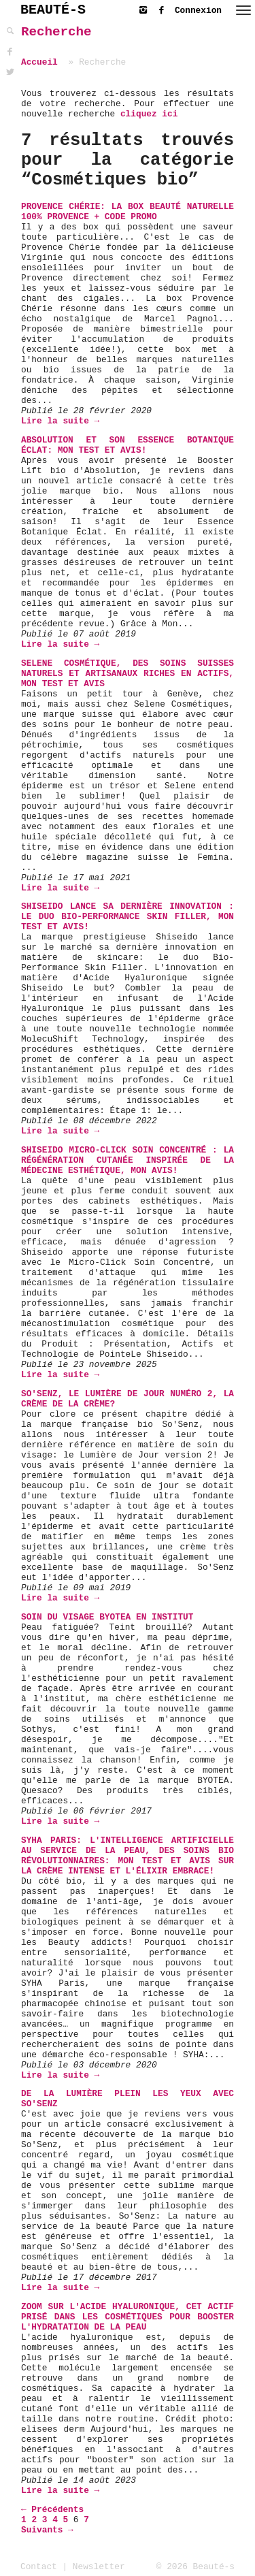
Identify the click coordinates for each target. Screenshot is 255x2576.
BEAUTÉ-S (53, 10)
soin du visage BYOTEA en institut (107, 1617)
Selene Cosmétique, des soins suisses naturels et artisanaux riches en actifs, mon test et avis (127, 673)
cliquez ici (148, 114)
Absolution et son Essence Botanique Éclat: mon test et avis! (127, 445)
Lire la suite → (60, 421)
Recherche (56, 32)
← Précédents (52, 2510)
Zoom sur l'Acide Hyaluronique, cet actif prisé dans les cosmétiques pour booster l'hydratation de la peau (127, 2317)
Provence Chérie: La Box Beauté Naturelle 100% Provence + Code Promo (127, 212)
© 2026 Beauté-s (195, 2567)
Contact (38, 2567)
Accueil (39, 62)
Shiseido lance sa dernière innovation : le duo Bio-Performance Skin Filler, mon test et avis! (127, 916)
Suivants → (47, 2530)
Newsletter (99, 2567)
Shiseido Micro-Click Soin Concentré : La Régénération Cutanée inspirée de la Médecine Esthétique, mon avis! (127, 1160)
